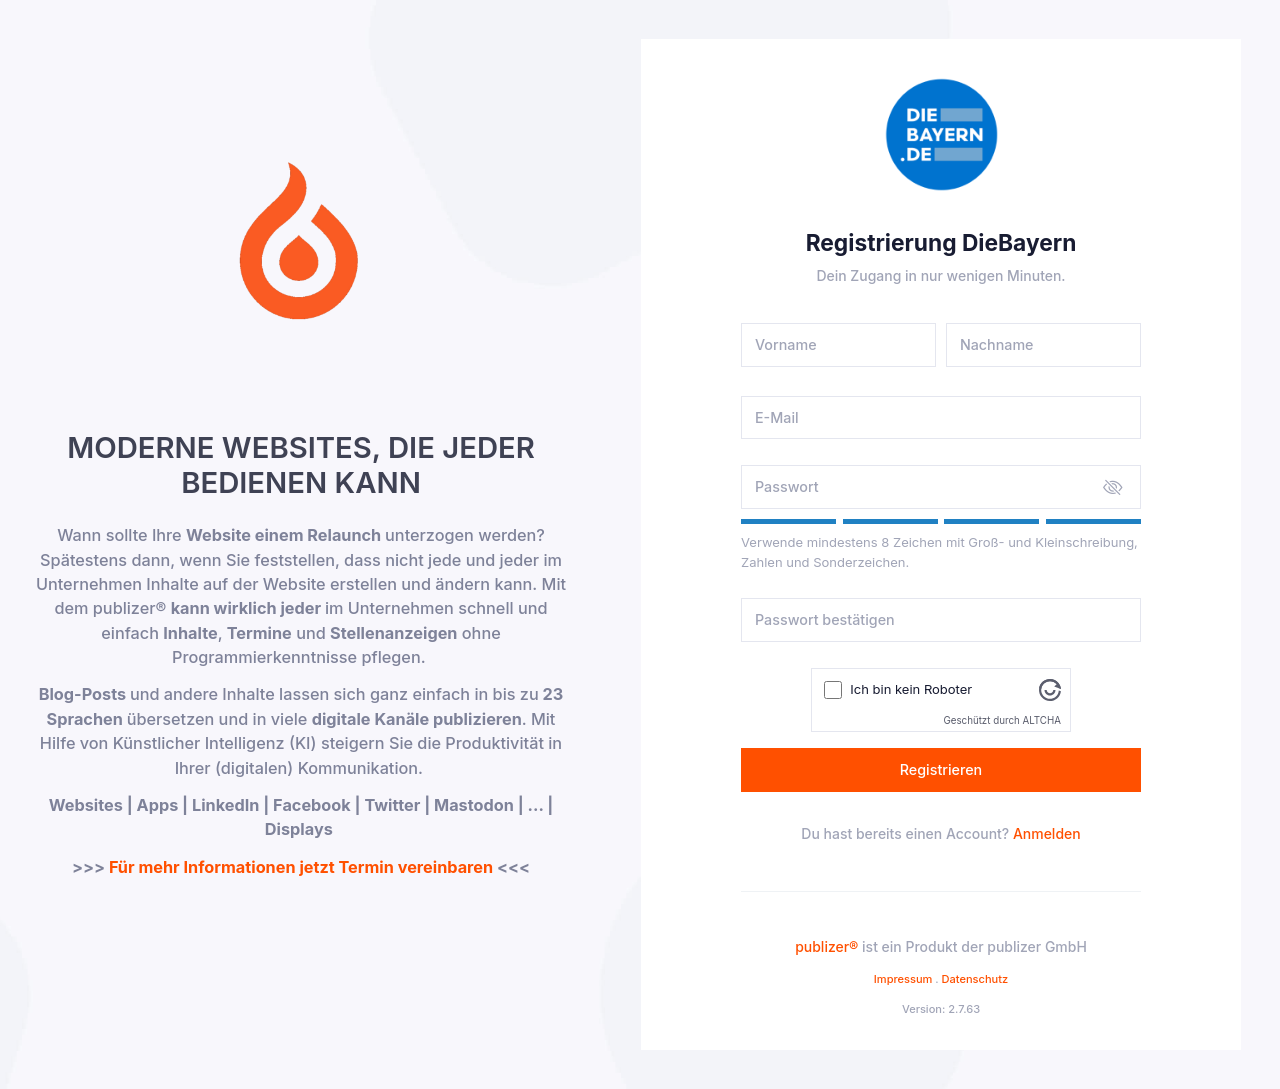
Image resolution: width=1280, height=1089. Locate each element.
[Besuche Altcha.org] (1050, 689)
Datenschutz (975, 979)
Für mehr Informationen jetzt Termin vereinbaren (301, 867)
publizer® (826, 946)
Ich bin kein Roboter (911, 689)
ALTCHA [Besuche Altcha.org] (1042, 720)
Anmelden (1047, 833)
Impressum (903, 979)
